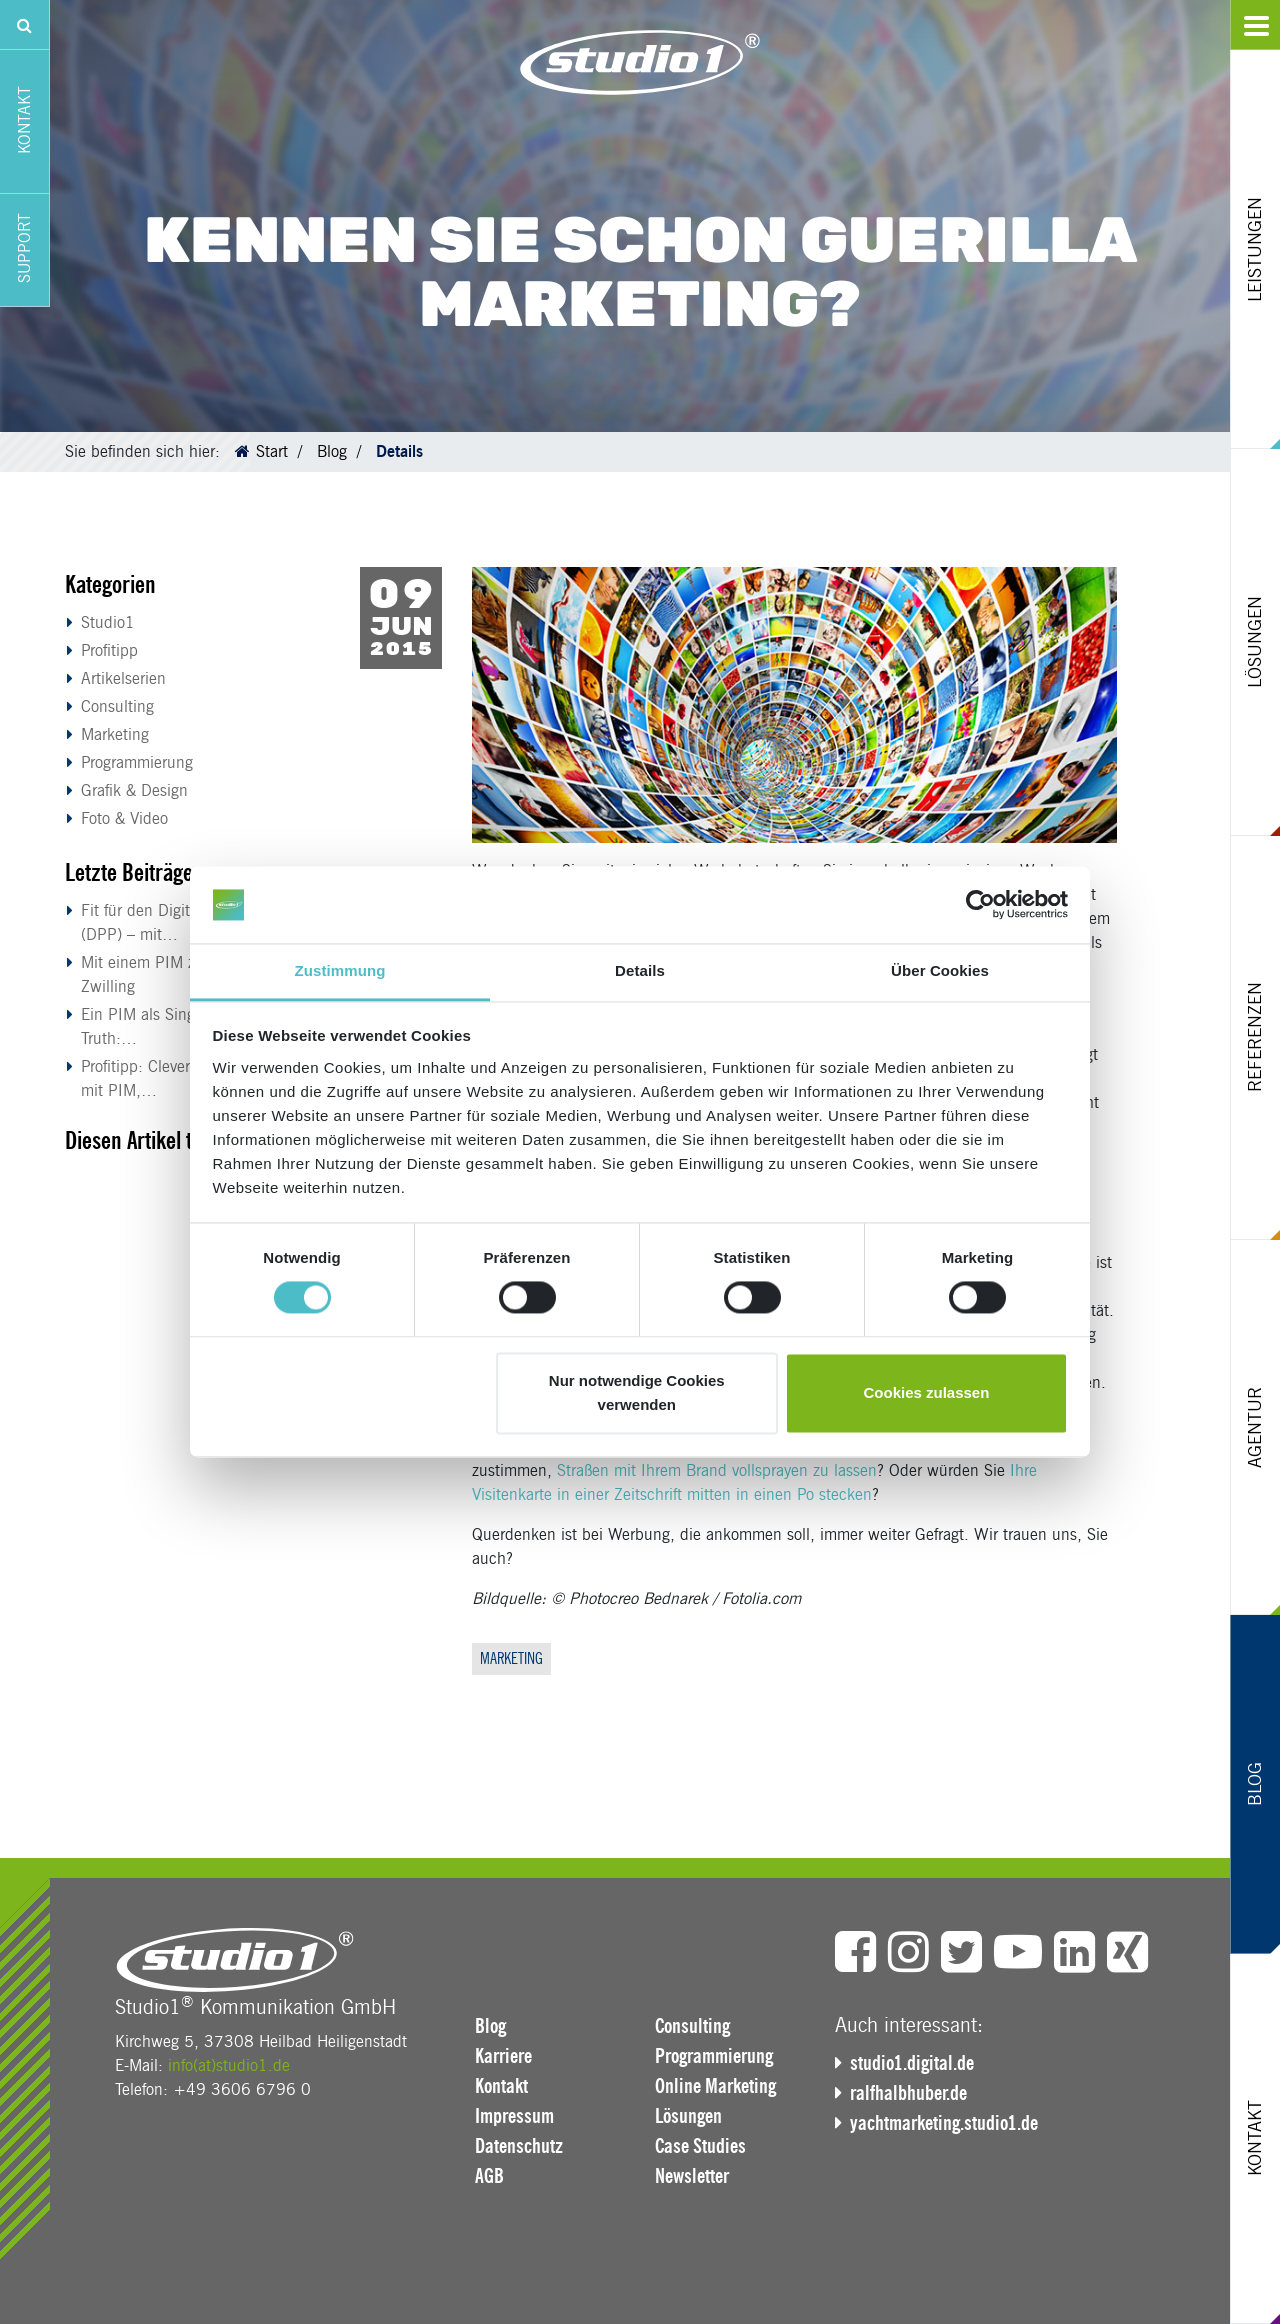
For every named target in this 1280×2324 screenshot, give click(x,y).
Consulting (117, 706)
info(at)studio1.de (229, 2065)
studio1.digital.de (912, 2063)
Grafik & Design (134, 790)
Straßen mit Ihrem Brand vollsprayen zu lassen (717, 1470)
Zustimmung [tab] (340, 970)
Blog (332, 451)
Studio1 (108, 622)
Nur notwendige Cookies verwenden (637, 1392)
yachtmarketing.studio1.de (944, 2123)
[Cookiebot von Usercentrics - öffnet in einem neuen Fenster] (980, 905)
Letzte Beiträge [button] (129, 872)
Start (272, 451)
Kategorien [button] (110, 584)
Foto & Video (124, 818)
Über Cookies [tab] (940, 970)
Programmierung (137, 762)
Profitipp (109, 650)
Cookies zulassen (926, 1392)
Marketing (115, 734)
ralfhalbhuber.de (908, 2093)
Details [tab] (640, 970)
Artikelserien (123, 678)
